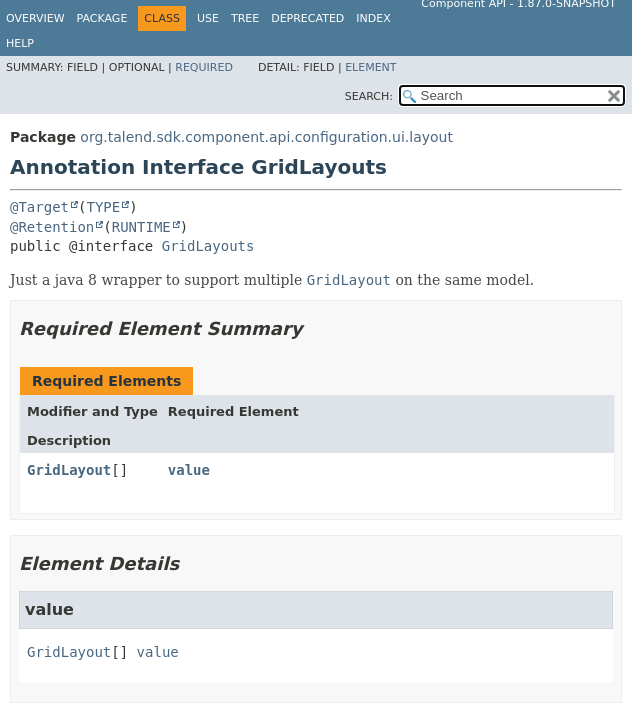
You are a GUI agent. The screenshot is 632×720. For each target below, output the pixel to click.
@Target (39, 207)
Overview (35, 18)
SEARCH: (369, 96)
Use (208, 18)
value (189, 470)
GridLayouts (208, 246)
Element (370, 67)
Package (102, 18)
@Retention (52, 227)
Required (204, 67)
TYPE (103, 207)
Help (20, 43)
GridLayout (69, 470)
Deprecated (307, 18)
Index (373, 18)
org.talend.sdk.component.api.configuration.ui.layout (266, 137)
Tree (245, 18)
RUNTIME (141, 227)
